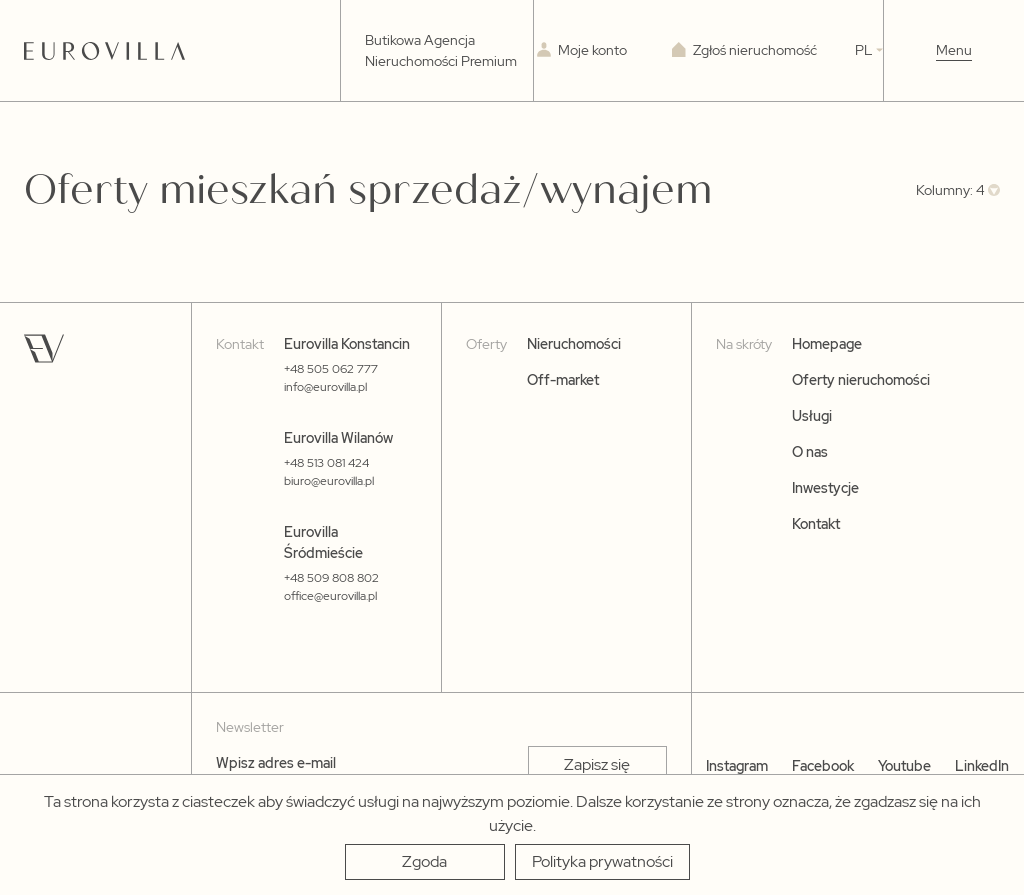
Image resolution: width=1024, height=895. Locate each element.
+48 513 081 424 (326, 463)
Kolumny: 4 (950, 190)
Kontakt (816, 524)
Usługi (812, 416)
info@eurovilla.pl (325, 387)
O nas (810, 452)
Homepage (827, 344)
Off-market (563, 380)
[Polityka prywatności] (602, 862)
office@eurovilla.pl (330, 596)
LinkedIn (982, 766)
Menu (954, 50)
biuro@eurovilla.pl (329, 481)
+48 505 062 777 (331, 369)
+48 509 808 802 (331, 578)
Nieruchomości (574, 344)
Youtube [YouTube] (904, 766)
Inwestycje (825, 488)
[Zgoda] (425, 862)
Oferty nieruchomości (861, 380)
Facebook (823, 766)
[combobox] (958, 190)
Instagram (737, 766)
